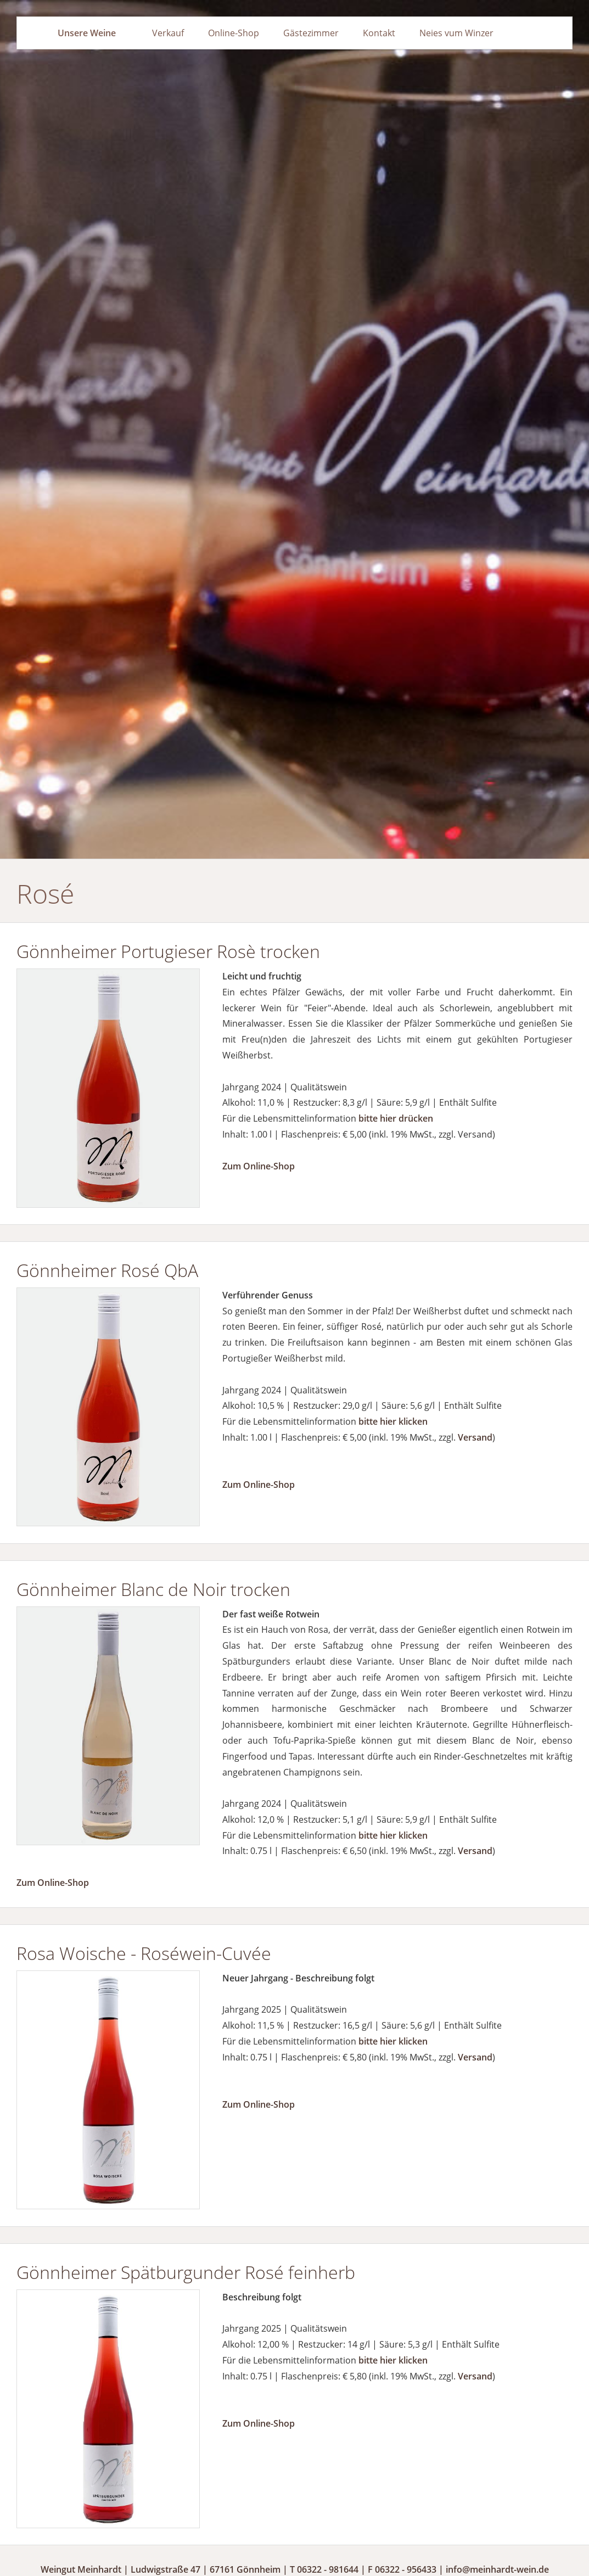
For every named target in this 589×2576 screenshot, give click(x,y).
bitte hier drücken (395, 1118)
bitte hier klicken (393, 1421)
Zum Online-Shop (258, 1166)
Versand (475, 1437)
